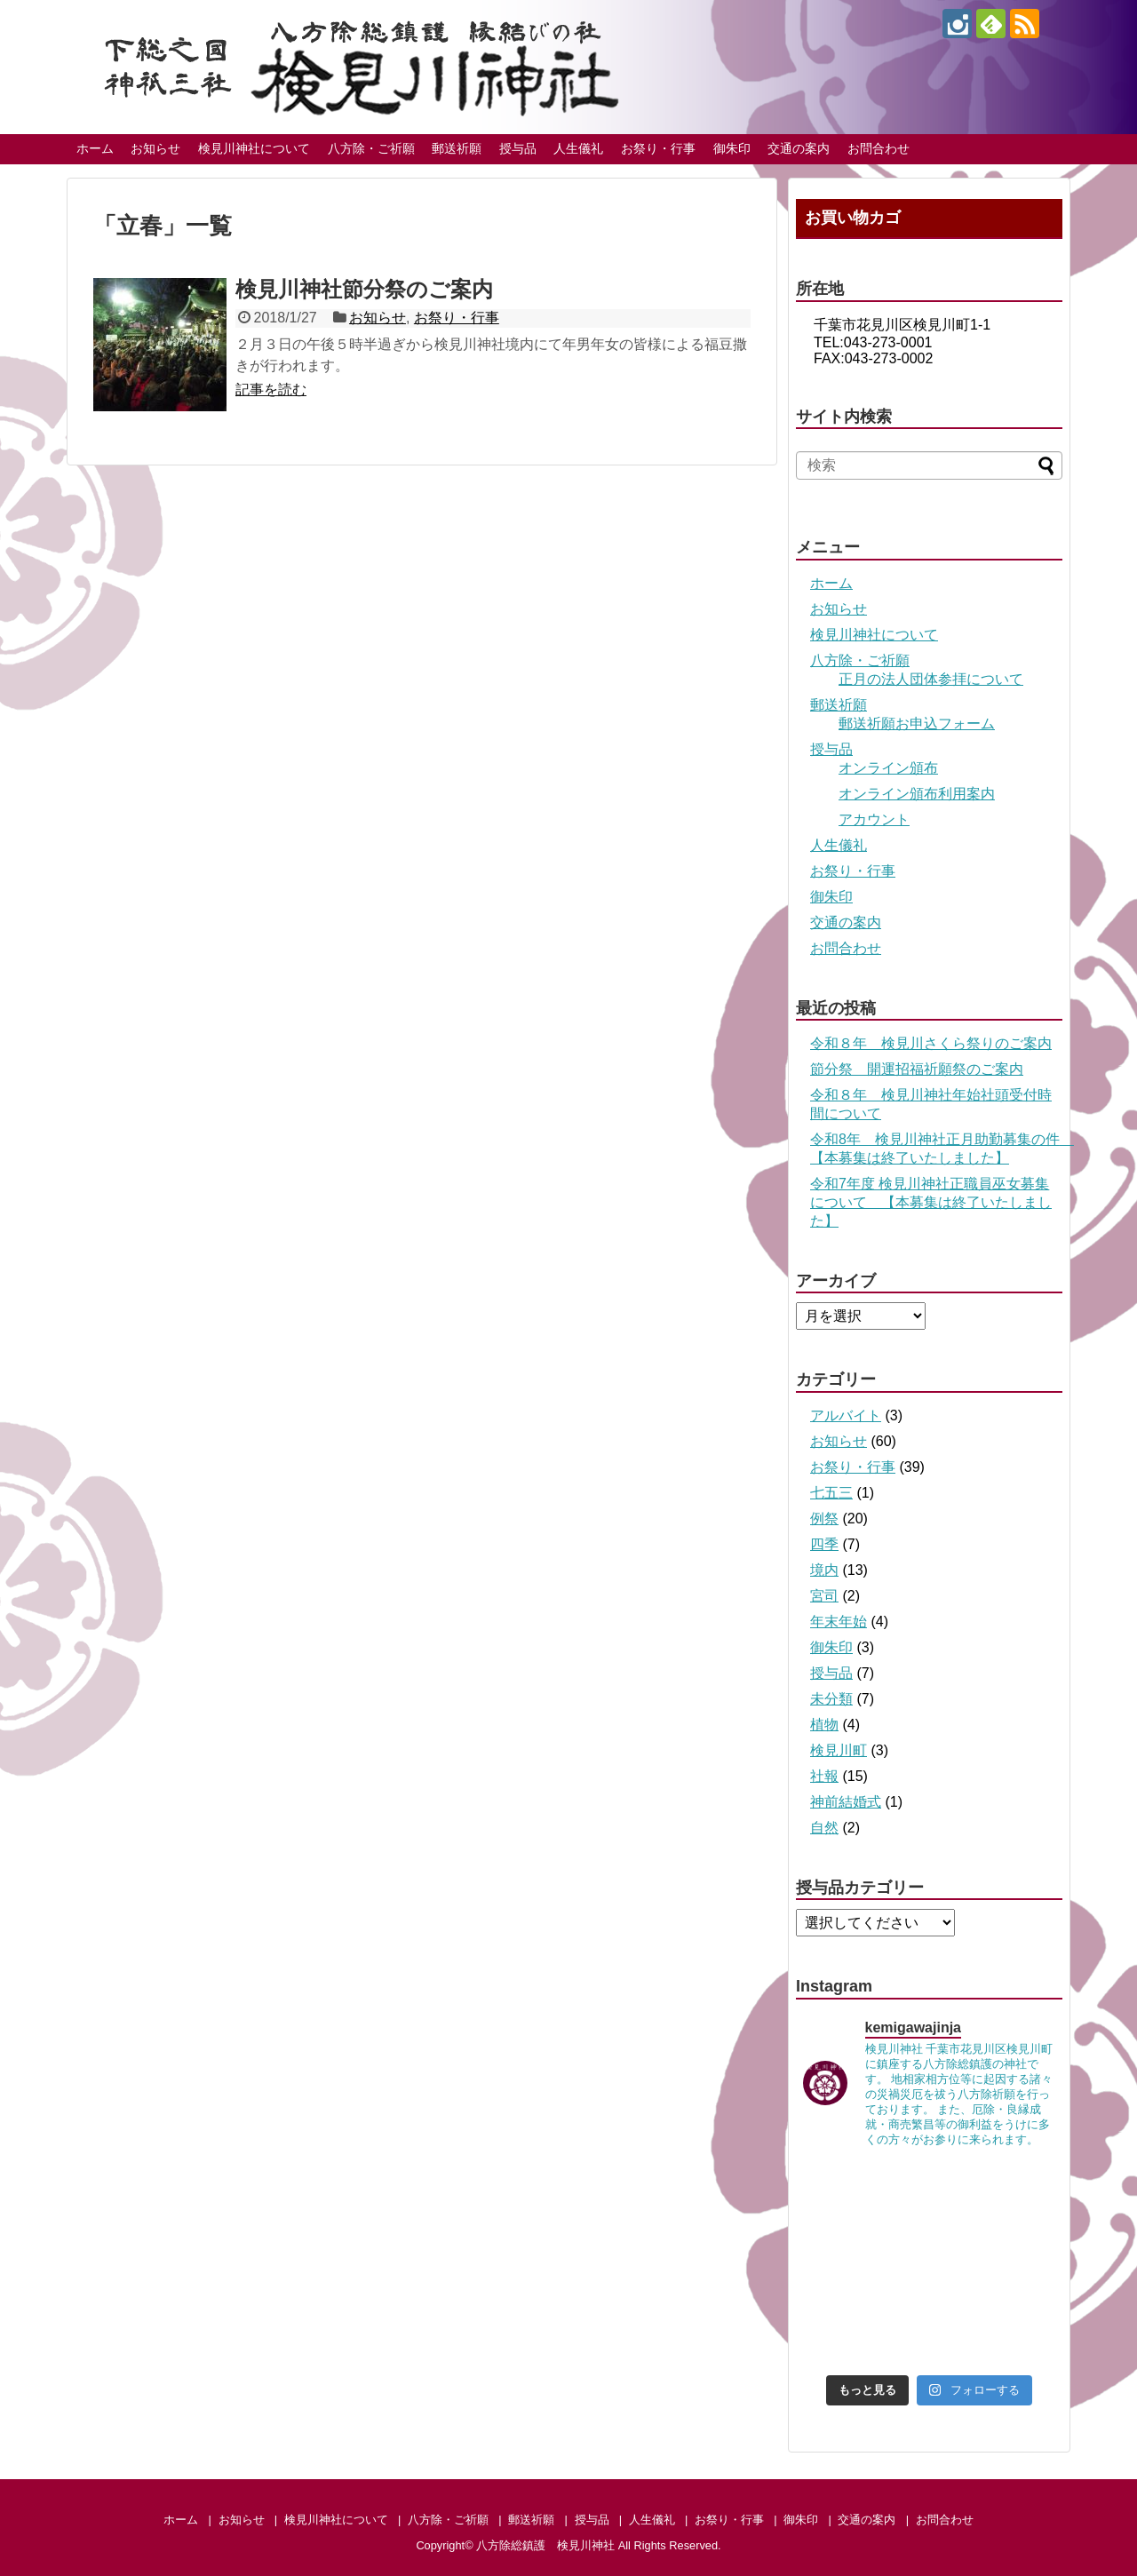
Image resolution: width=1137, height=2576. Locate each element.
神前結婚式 (845, 1801)
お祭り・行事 (658, 148)
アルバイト (845, 1415)
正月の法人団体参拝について (931, 679)
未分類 (831, 1698)
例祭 (824, 1518)
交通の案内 (798, 148)
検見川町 (838, 1750)
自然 (824, 1827)
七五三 (831, 1492)
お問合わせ (878, 148)
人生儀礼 (578, 148)
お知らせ (155, 148)
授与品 (518, 148)
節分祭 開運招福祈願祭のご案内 (916, 1069)
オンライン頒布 (888, 767)
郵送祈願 (456, 148)
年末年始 (838, 1621)
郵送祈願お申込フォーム (917, 723)
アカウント (874, 819)
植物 (824, 1724)
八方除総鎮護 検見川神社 (545, 2545)
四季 (824, 1544)
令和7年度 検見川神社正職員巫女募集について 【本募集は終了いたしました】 (931, 1202)
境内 (824, 1570)
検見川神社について (254, 148)
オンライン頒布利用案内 (917, 793)
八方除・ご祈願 (371, 148)
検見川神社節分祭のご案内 (364, 289)
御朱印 (732, 148)
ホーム (95, 148)
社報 (824, 1776)
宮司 (824, 1595)
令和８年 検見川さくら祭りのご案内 (931, 1043)
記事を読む (270, 389)
